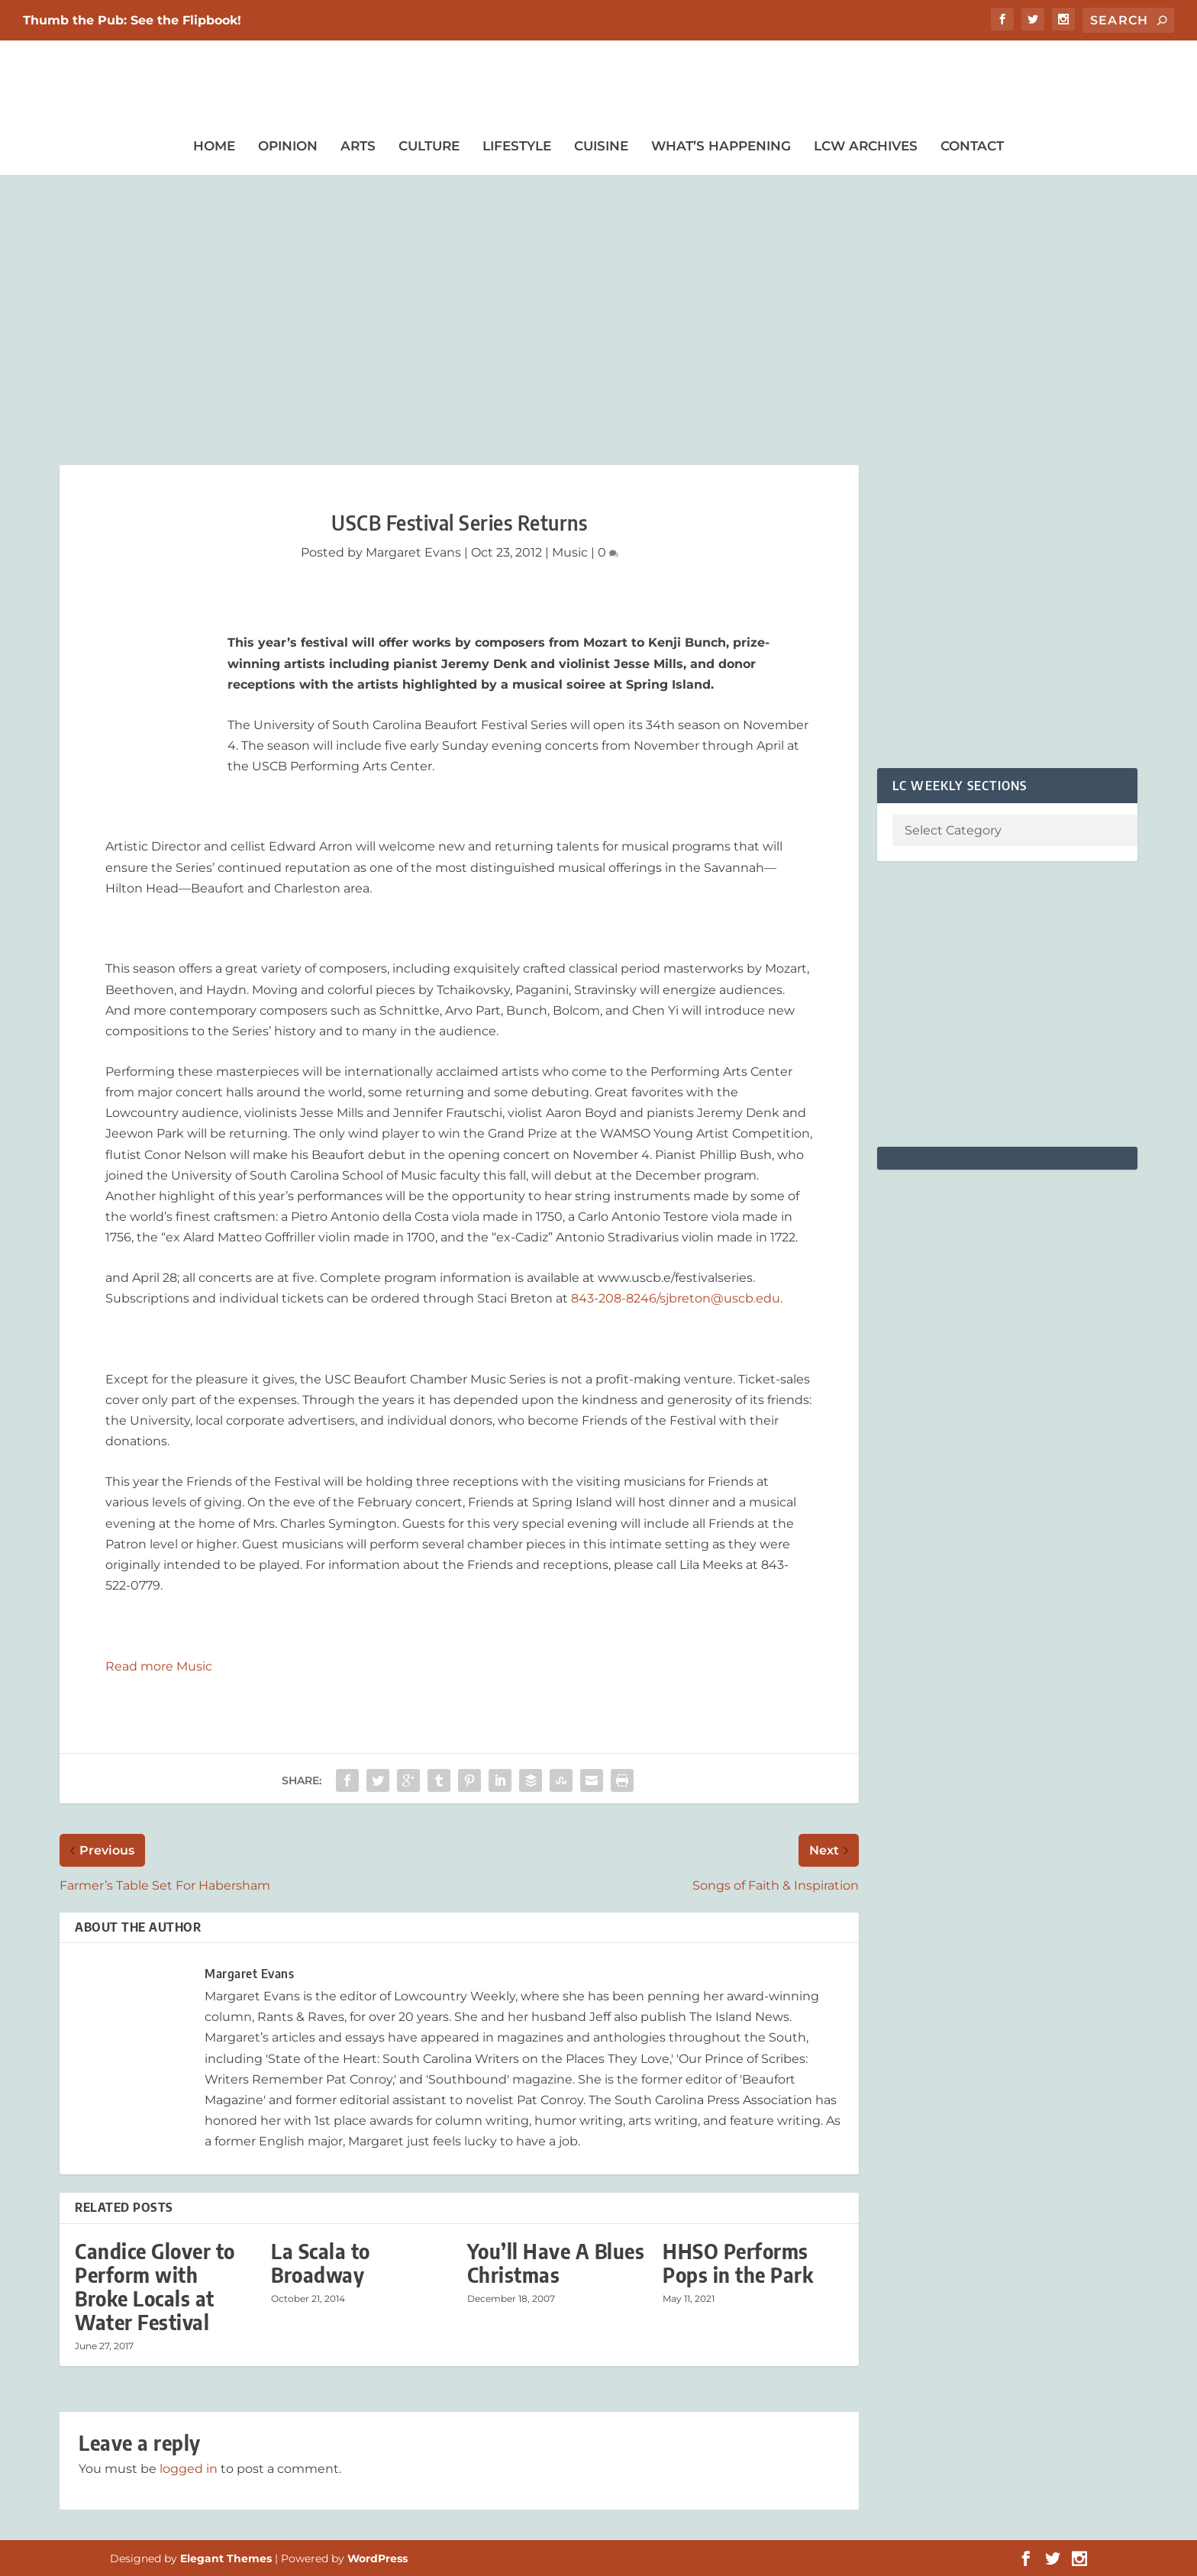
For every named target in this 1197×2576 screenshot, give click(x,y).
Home (214, 145)
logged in (189, 2468)
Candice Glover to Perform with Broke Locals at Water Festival (155, 2287)
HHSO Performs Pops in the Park (740, 2263)
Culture (429, 145)
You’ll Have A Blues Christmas (556, 2263)
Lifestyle (516, 145)
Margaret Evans (413, 552)
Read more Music (158, 1666)
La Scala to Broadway (320, 2263)
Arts (358, 145)
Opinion (288, 145)
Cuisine (601, 145)
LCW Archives (866, 145)
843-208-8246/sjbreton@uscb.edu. (676, 1298)
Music (570, 552)
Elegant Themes (226, 2558)
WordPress (377, 2558)
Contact (972, 145)
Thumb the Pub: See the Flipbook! (132, 20)
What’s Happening (721, 145)
